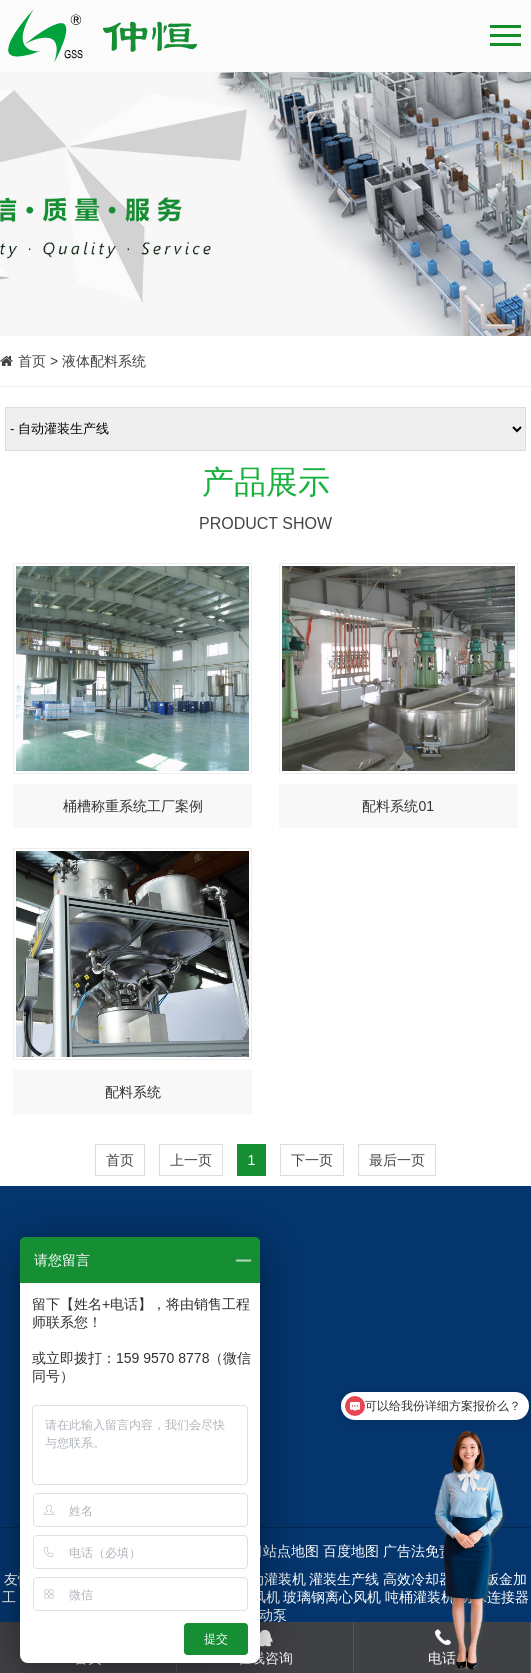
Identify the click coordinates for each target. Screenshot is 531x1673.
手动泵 (266, 1615)
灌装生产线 (344, 1579)
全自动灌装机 (264, 1579)
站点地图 (291, 1551)
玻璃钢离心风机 (332, 1597)
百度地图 (351, 1551)
